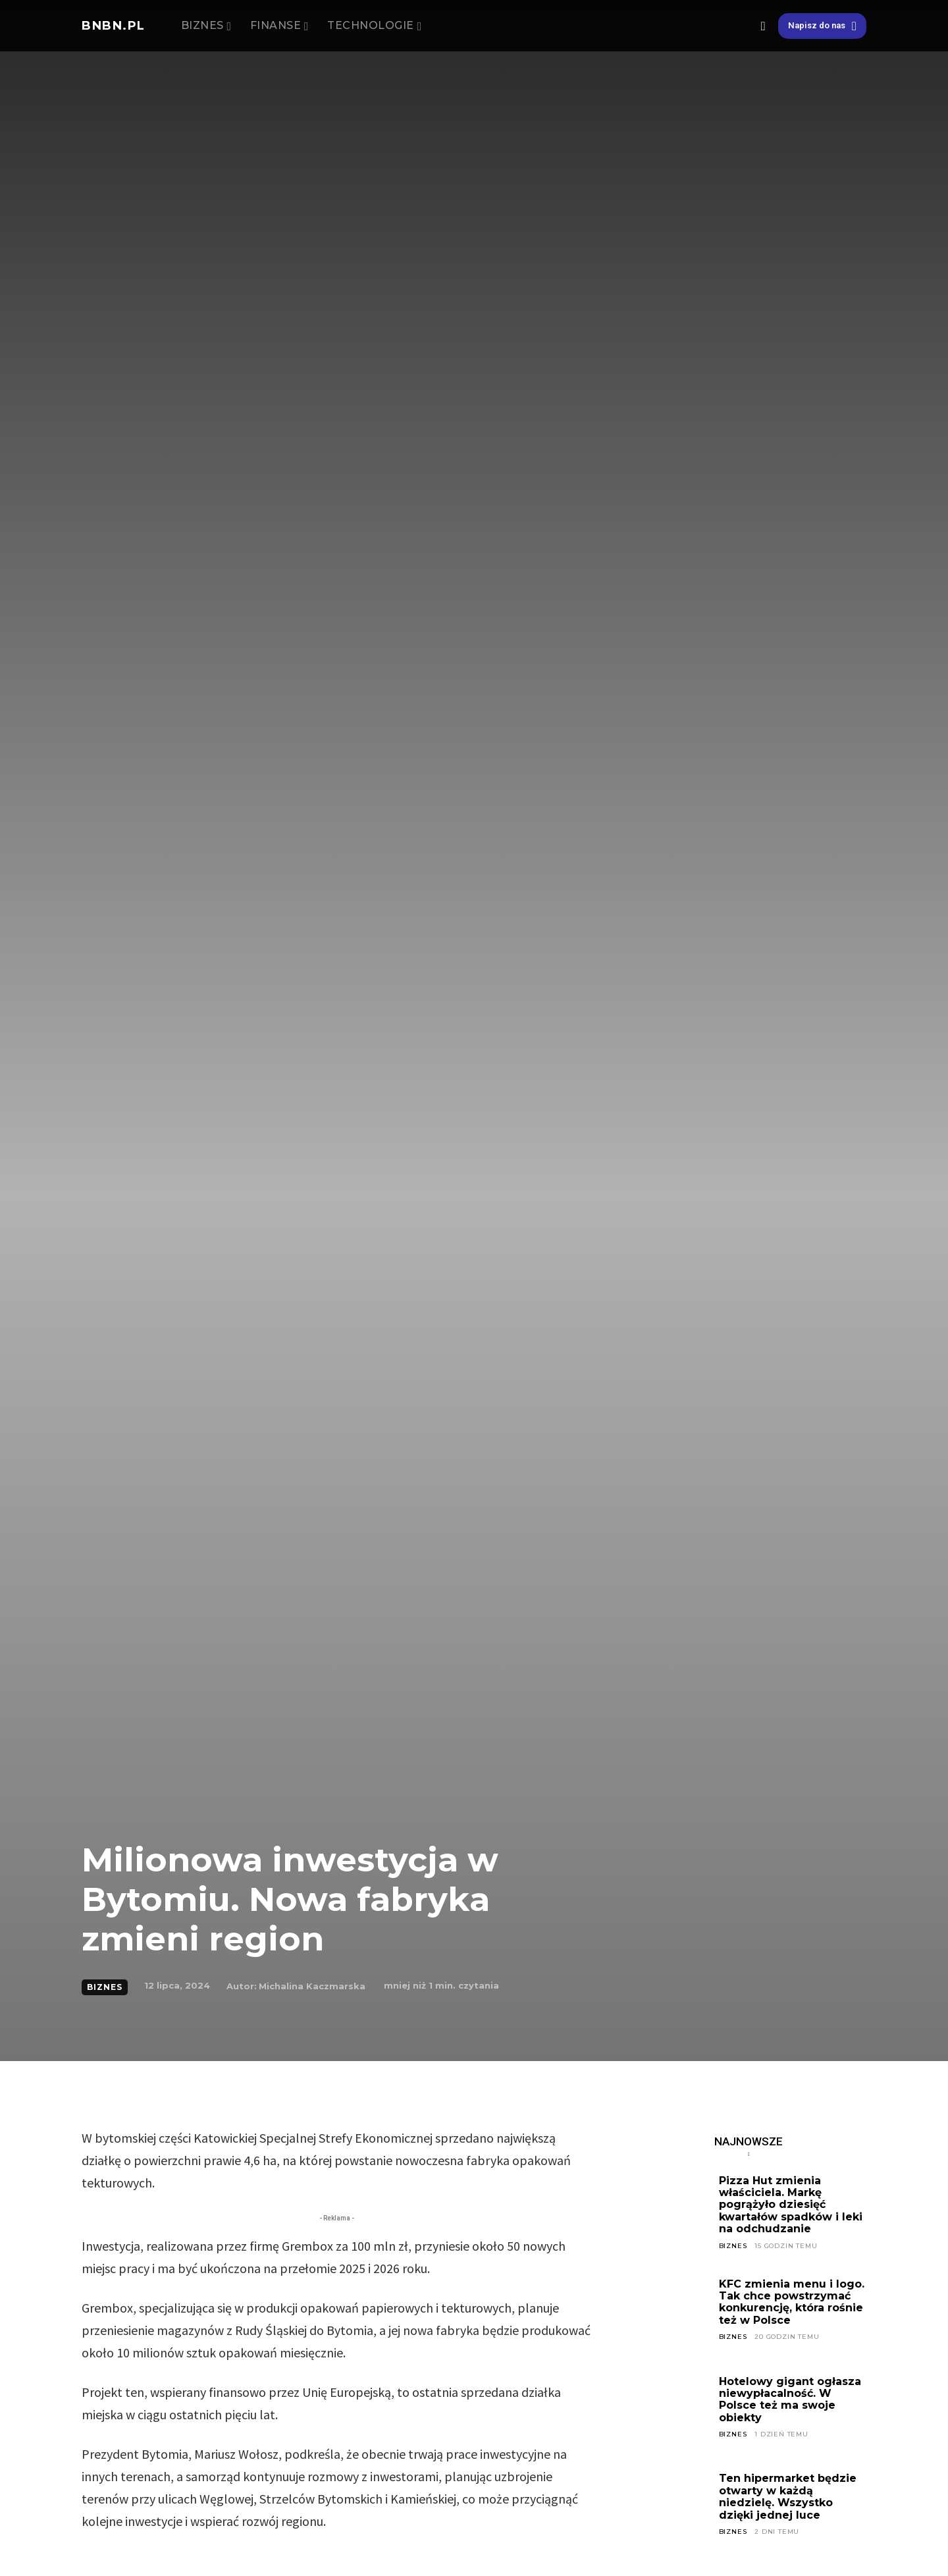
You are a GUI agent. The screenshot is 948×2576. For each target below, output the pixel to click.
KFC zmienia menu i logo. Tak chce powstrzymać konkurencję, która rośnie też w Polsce (791, 2302)
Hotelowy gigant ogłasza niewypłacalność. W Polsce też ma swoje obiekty (790, 2399)
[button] (763, 26)
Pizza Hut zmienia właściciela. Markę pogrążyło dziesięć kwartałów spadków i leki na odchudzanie (790, 2205)
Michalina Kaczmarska (312, 1986)
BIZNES (105, 1987)
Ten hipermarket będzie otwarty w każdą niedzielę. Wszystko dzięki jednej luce (787, 2496)
